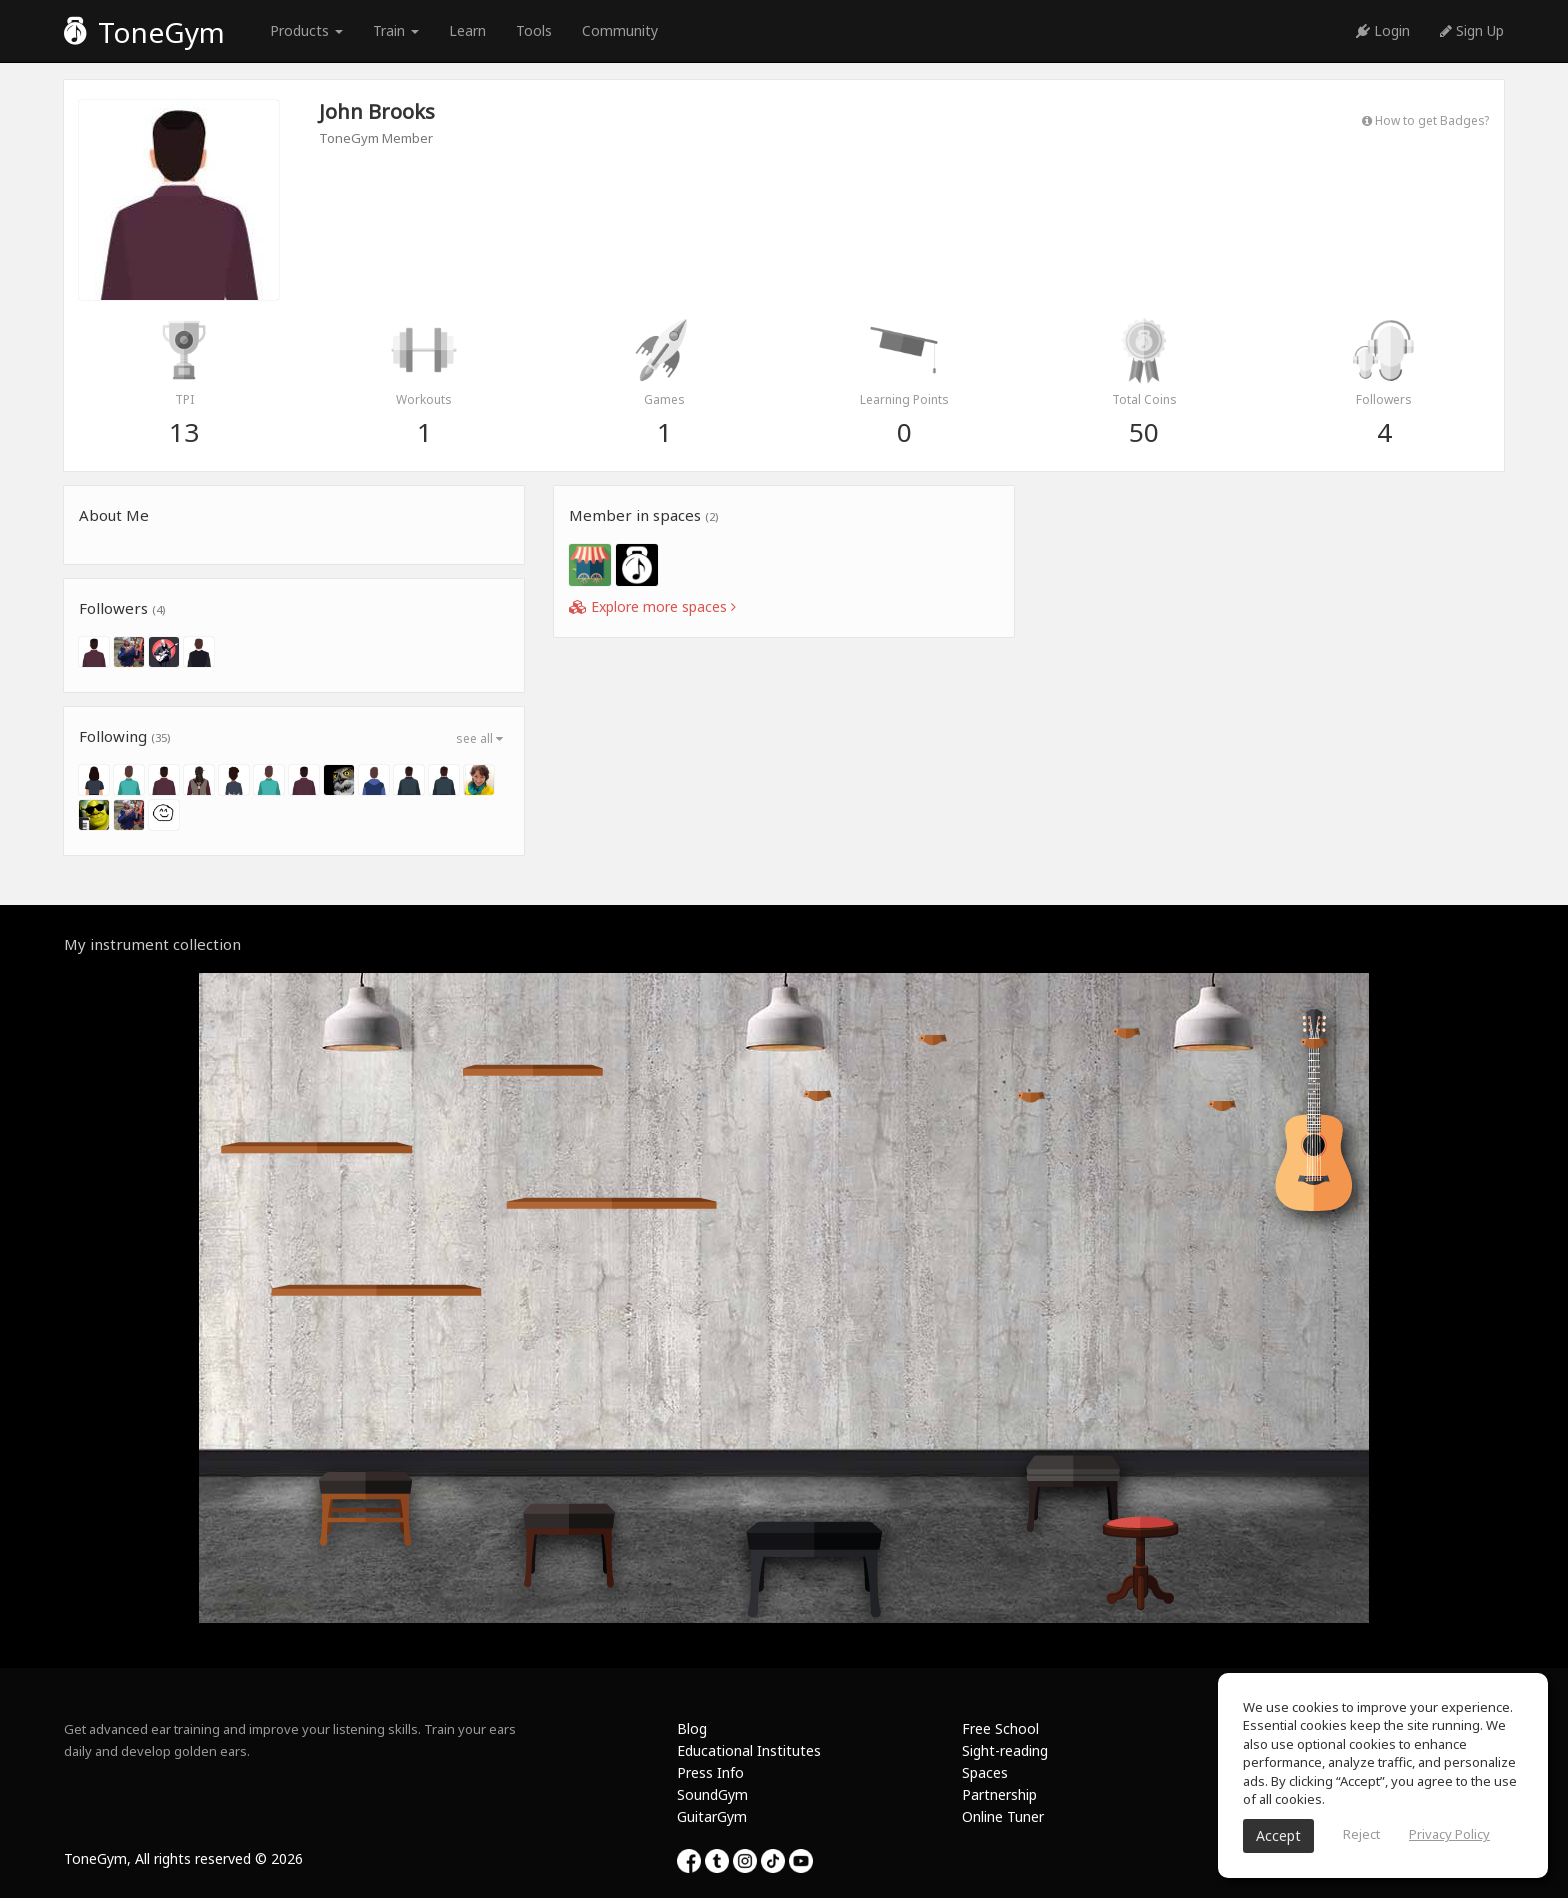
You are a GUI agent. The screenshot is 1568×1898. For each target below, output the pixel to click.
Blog (692, 1728)
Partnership (999, 1794)
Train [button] (396, 30)
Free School (1000, 1728)
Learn (467, 30)
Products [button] (306, 30)
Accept (1278, 1835)
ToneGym (144, 32)
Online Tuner (1003, 1816)
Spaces (985, 1772)
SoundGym (712, 1794)
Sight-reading (1005, 1750)
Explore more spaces (652, 606)
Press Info (710, 1772)
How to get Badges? (1425, 120)
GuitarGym (712, 1816)
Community (620, 30)
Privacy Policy (1449, 1834)
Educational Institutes (749, 1750)
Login (1383, 30)
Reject (1361, 1834)
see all (479, 738)
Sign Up (1472, 30)
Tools (534, 30)
